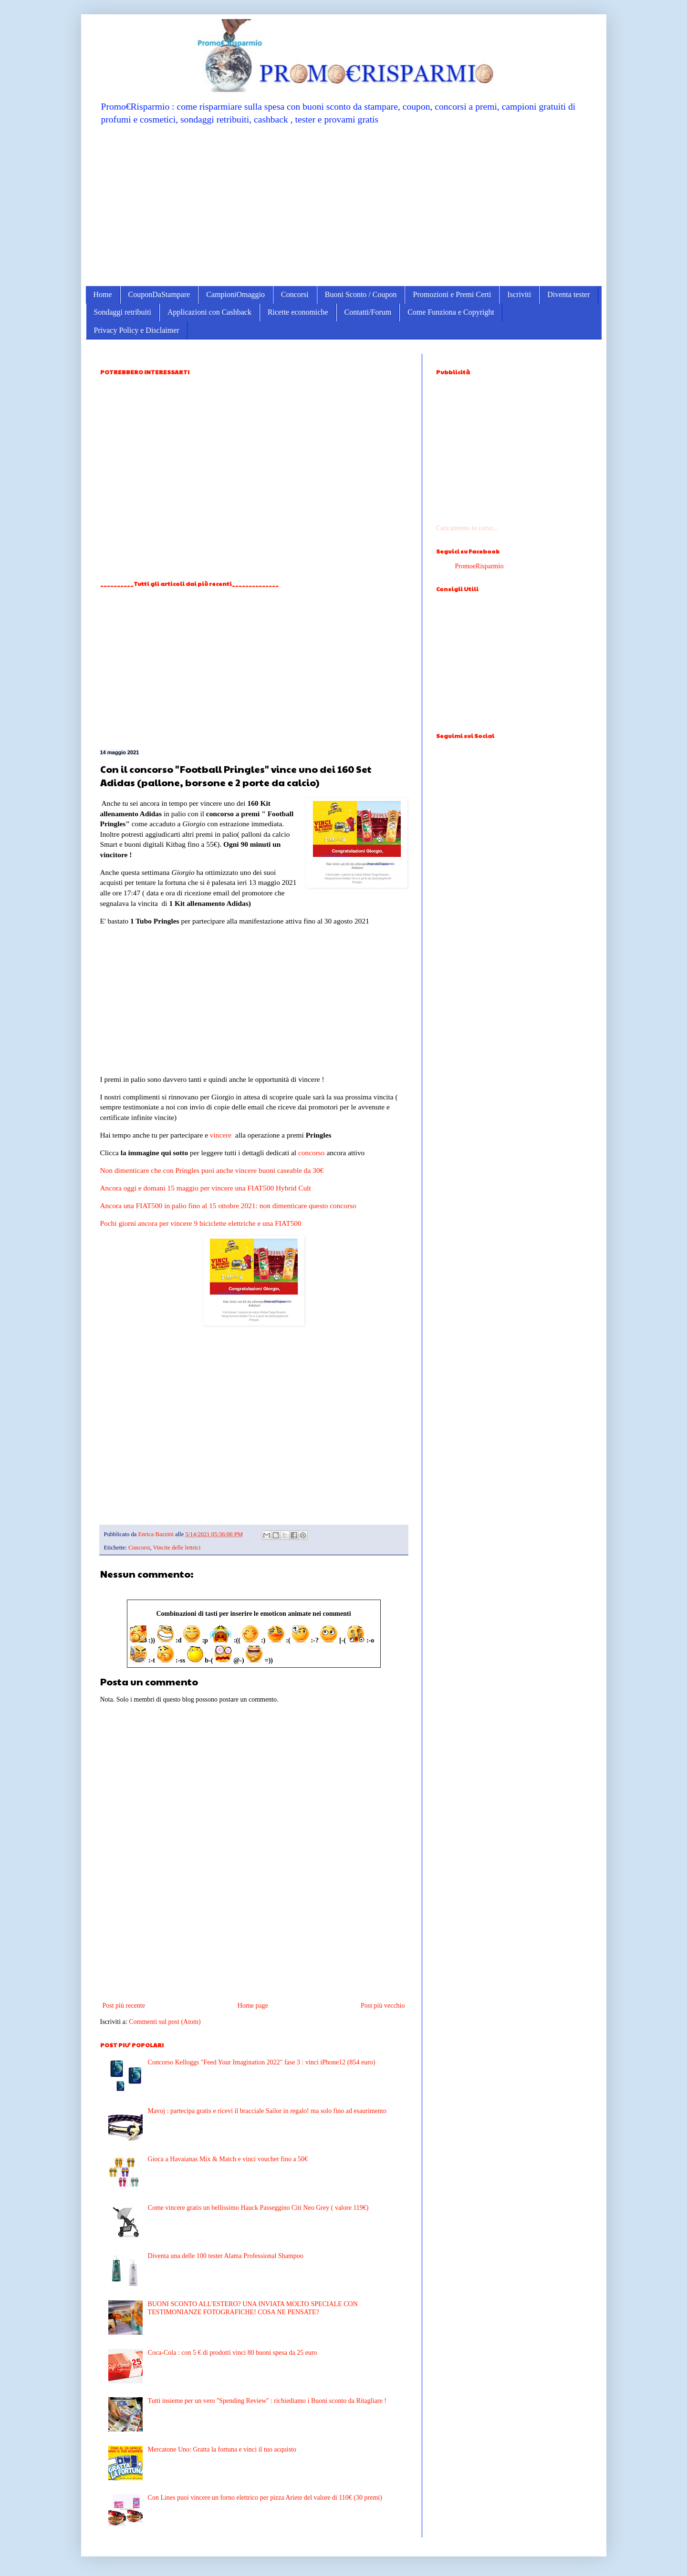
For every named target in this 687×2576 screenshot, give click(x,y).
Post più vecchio (383, 2005)
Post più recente (124, 2005)
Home (103, 294)
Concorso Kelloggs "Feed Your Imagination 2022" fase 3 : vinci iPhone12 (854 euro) (261, 2062)
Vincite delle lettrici (176, 1547)
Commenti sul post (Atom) (165, 2021)
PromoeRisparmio (479, 566)
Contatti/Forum (368, 312)
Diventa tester (568, 294)
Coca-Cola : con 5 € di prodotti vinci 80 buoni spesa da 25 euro (232, 2352)
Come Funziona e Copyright (450, 312)
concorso (311, 1153)
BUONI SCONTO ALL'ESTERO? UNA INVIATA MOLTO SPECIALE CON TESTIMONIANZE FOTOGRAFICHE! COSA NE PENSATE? (253, 2308)
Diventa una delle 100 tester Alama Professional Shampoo (225, 2255)
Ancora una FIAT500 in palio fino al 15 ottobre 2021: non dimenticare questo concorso (228, 1205)
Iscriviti (519, 294)
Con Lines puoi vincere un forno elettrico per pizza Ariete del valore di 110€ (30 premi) (265, 2497)
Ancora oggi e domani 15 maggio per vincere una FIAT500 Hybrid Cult (205, 1188)
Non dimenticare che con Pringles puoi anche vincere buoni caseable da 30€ (212, 1170)
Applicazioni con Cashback (209, 312)
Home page (253, 2005)
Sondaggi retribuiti (122, 312)
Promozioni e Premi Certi (452, 294)
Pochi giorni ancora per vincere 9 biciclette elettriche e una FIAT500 (201, 1223)
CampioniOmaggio (235, 294)
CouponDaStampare (159, 294)
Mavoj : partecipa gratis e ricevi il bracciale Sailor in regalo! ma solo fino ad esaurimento (267, 2110)
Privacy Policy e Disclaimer (136, 330)
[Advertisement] (343, 205)
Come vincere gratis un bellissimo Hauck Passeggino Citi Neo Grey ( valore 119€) (258, 2207)
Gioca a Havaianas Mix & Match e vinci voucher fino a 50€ (228, 2159)
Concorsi (295, 294)
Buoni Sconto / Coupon (361, 294)
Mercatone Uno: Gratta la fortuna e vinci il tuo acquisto (222, 2449)
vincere (220, 1135)
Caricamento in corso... (467, 528)
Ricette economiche (298, 312)
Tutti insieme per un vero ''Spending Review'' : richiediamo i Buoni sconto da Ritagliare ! (267, 2400)
